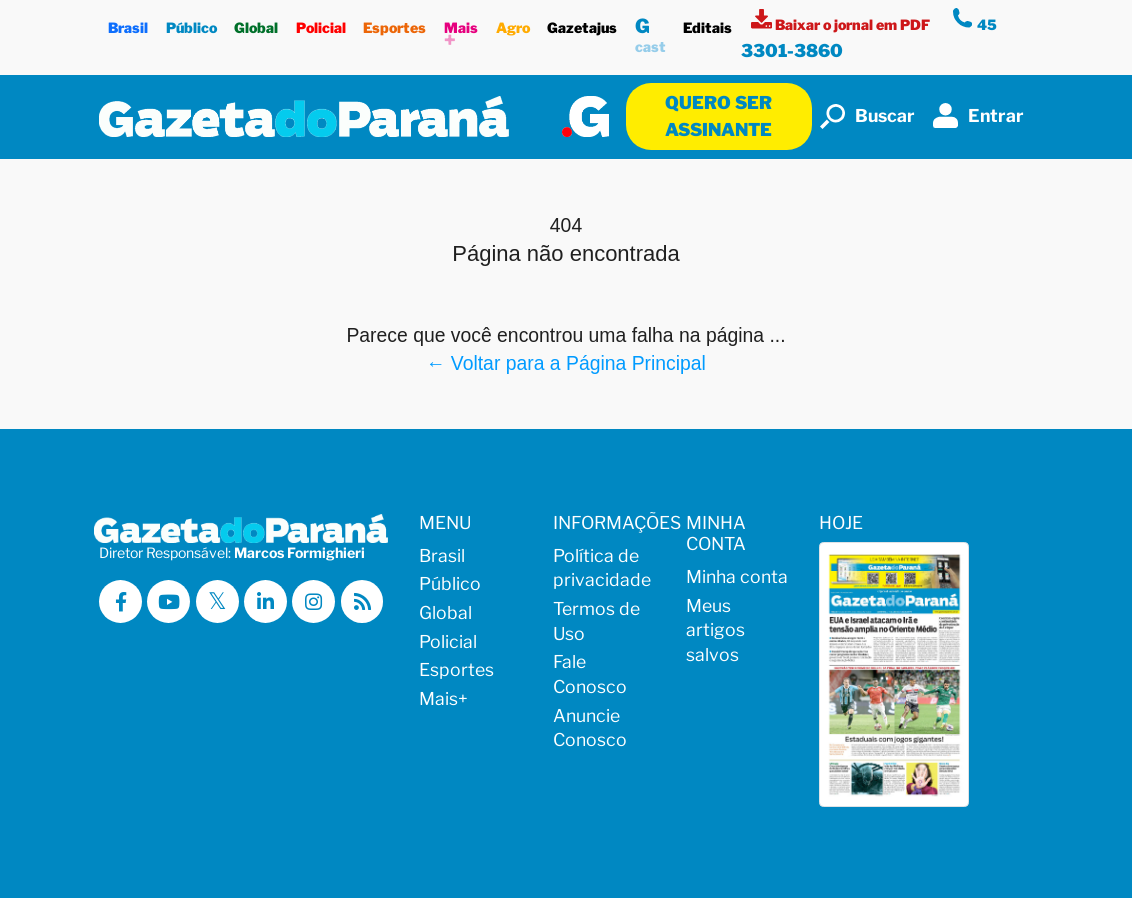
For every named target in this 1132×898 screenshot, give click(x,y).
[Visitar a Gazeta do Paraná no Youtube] (168, 601)
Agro (513, 22)
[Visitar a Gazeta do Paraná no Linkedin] (265, 601)
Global (256, 22)
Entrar (978, 115)
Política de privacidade (602, 568)
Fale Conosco (590, 674)
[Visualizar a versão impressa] (842, 24)
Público (191, 22)
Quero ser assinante (718, 115)
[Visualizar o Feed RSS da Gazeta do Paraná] (362, 601)
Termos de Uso (596, 621)
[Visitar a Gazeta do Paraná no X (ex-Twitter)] (217, 601)
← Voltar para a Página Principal (566, 363)
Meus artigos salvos (715, 630)
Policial (321, 22)
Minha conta (737, 576)
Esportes (395, 22)
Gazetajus (582, 22)
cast (650, 32)
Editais (708, 22)
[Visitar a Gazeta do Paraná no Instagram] (313, 601)
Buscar (867, 116)
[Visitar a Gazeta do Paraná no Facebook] (120, 601)
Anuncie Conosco (590, 728)
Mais (461, 31)
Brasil (128, 22)
